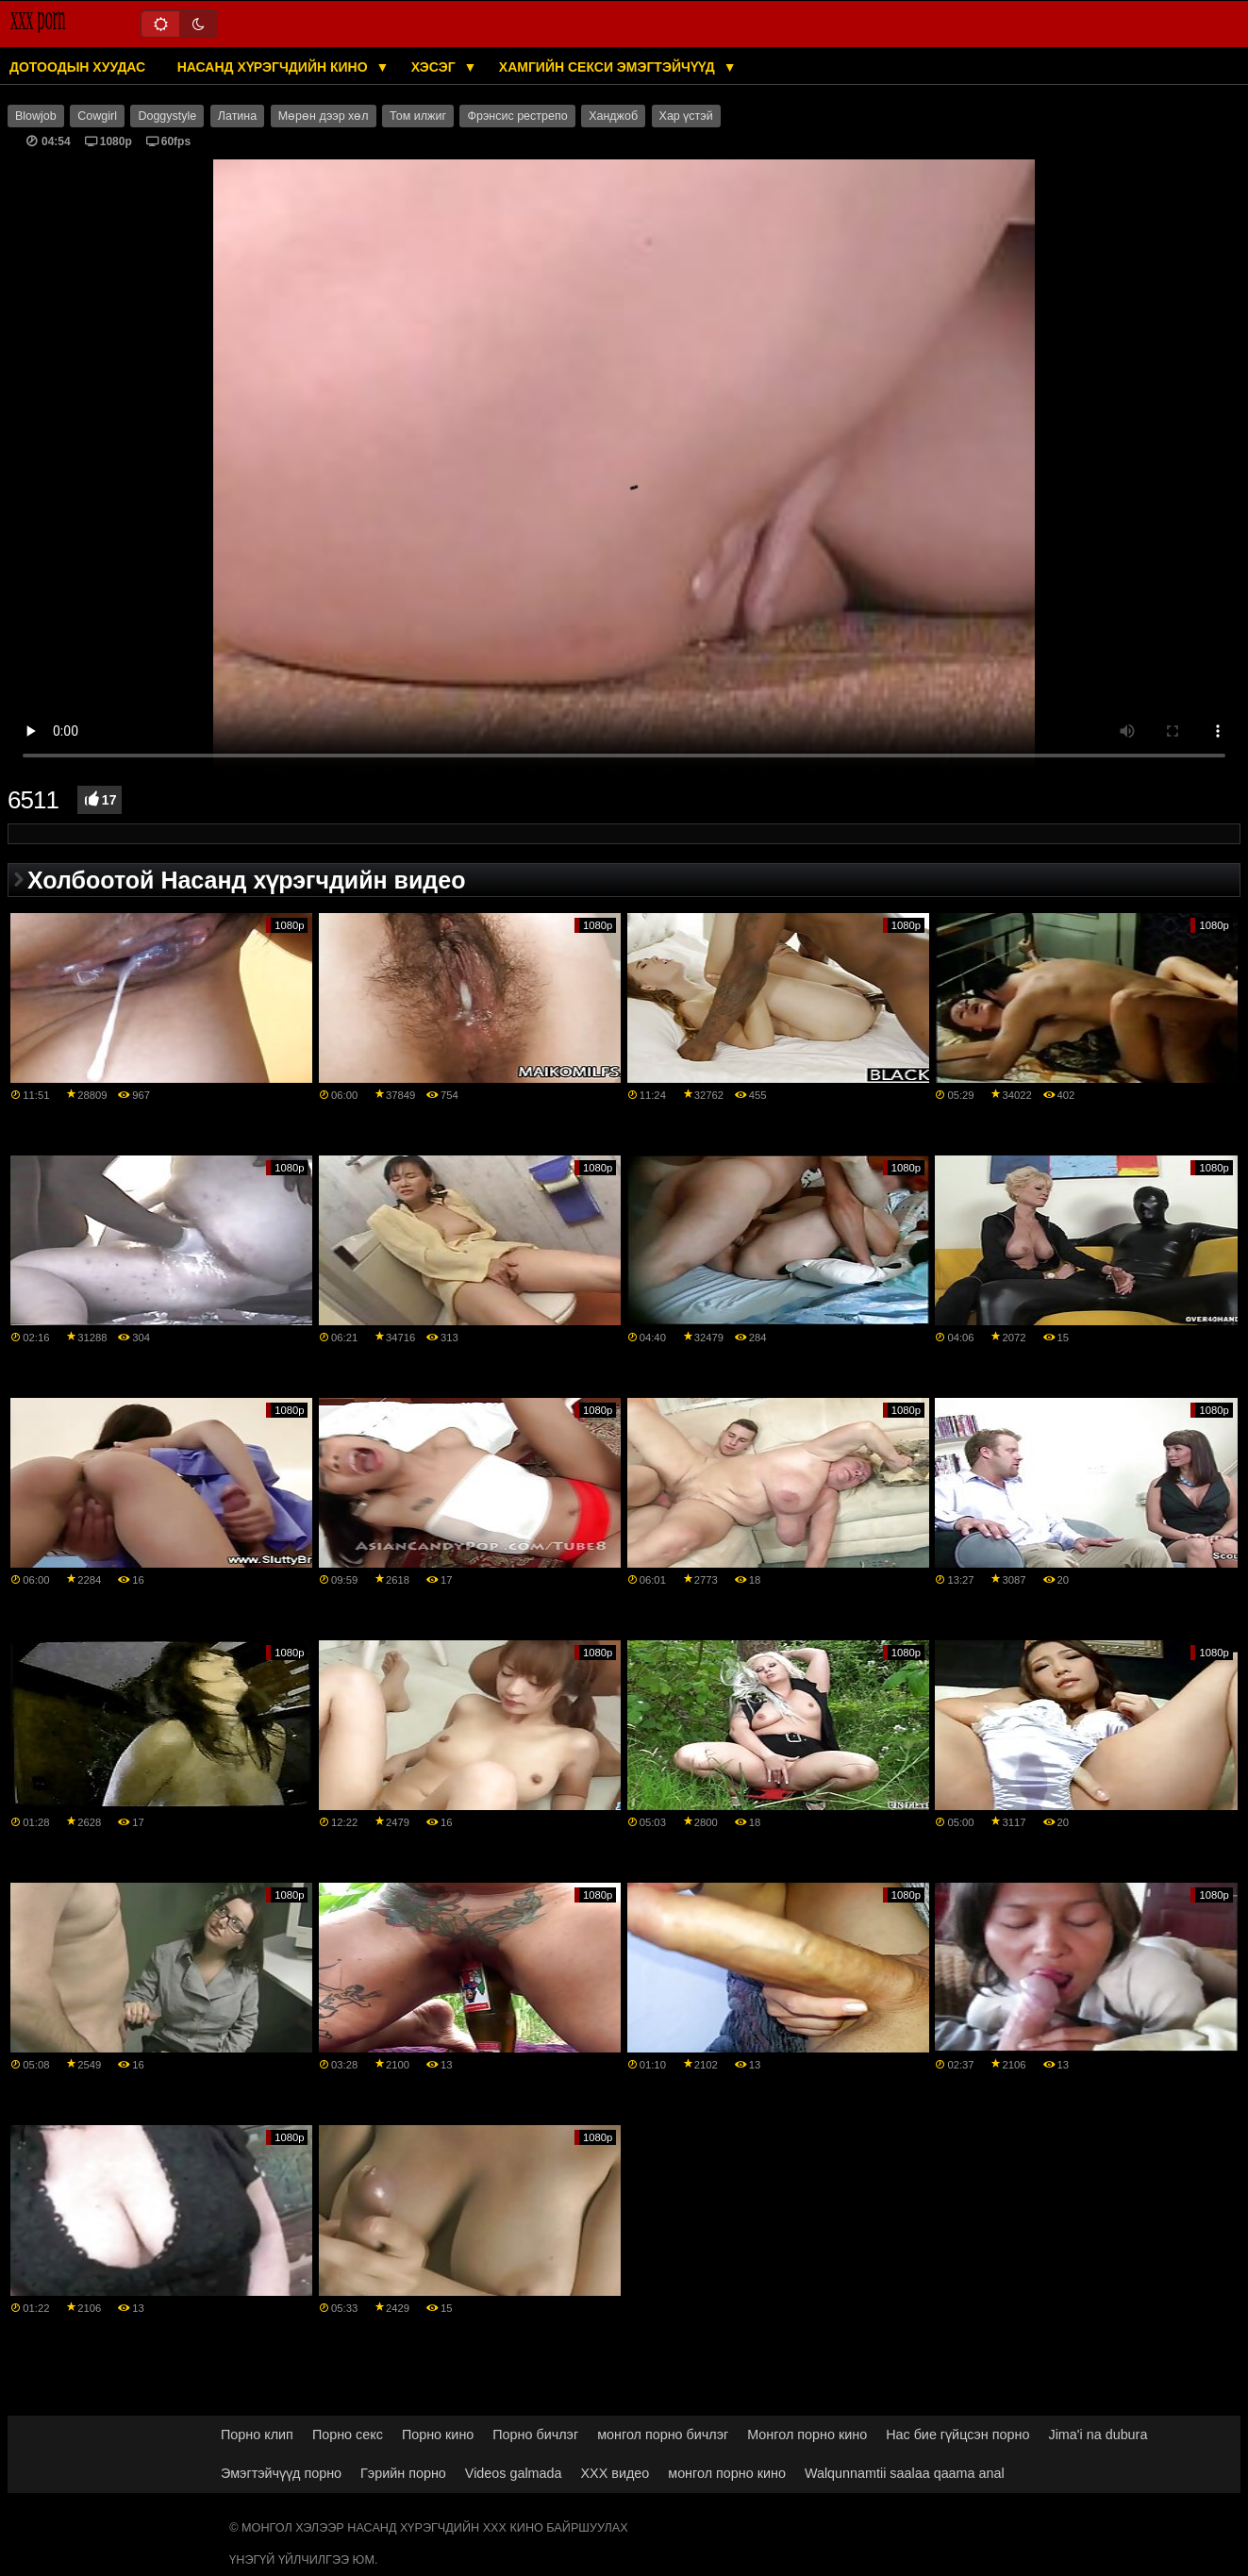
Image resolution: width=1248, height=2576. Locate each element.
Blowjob (36, 116)
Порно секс (347, 2434)
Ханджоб (613, 116)
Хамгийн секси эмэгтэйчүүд (609, 67)
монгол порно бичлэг (662, 2434)
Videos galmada (513, 2473)
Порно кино (438, 2434)
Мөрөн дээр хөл (323, 116)
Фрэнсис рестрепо (517, 116)
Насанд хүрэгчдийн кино (274, 67)
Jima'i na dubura (1097, 2434)
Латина (237, 116)
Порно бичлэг (535, 2434)
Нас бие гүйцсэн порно (957, 2434)
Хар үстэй (686, 116)
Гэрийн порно (403, 2473)
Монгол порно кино (807, 2434)
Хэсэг (435, 67)
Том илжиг (418, 116)
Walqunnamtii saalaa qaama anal (905, 2473)
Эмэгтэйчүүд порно (281, 2473)
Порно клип (257, 2434)
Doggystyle (167, 116)
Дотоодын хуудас (77, 67)
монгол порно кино (727, 2473)
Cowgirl (97, 116)
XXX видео (615, 2473)
